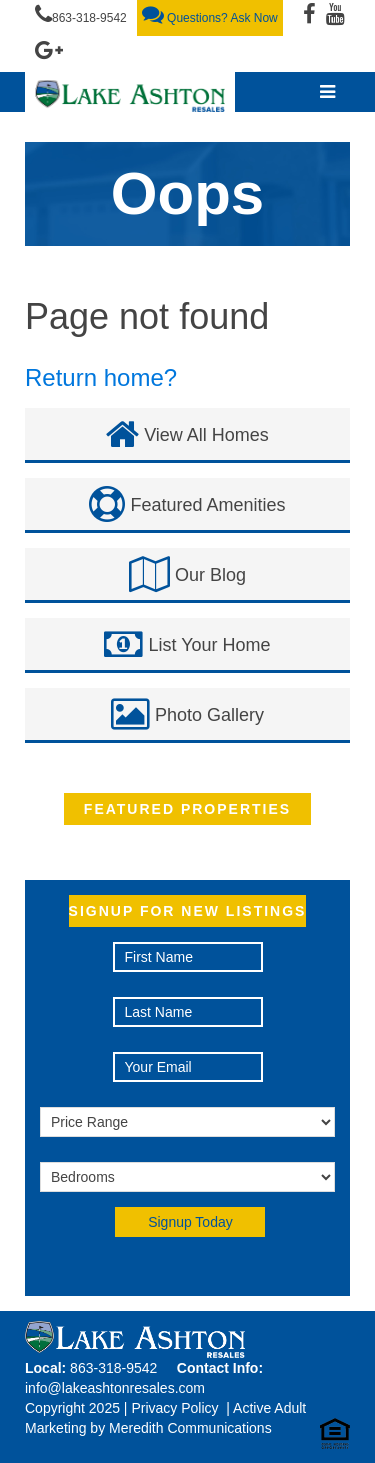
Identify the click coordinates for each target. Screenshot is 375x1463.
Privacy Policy (174, 1408)
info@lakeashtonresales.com (115, 1388)
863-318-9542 (81, 14)
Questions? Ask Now (210, 14)
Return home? (101, 377)
